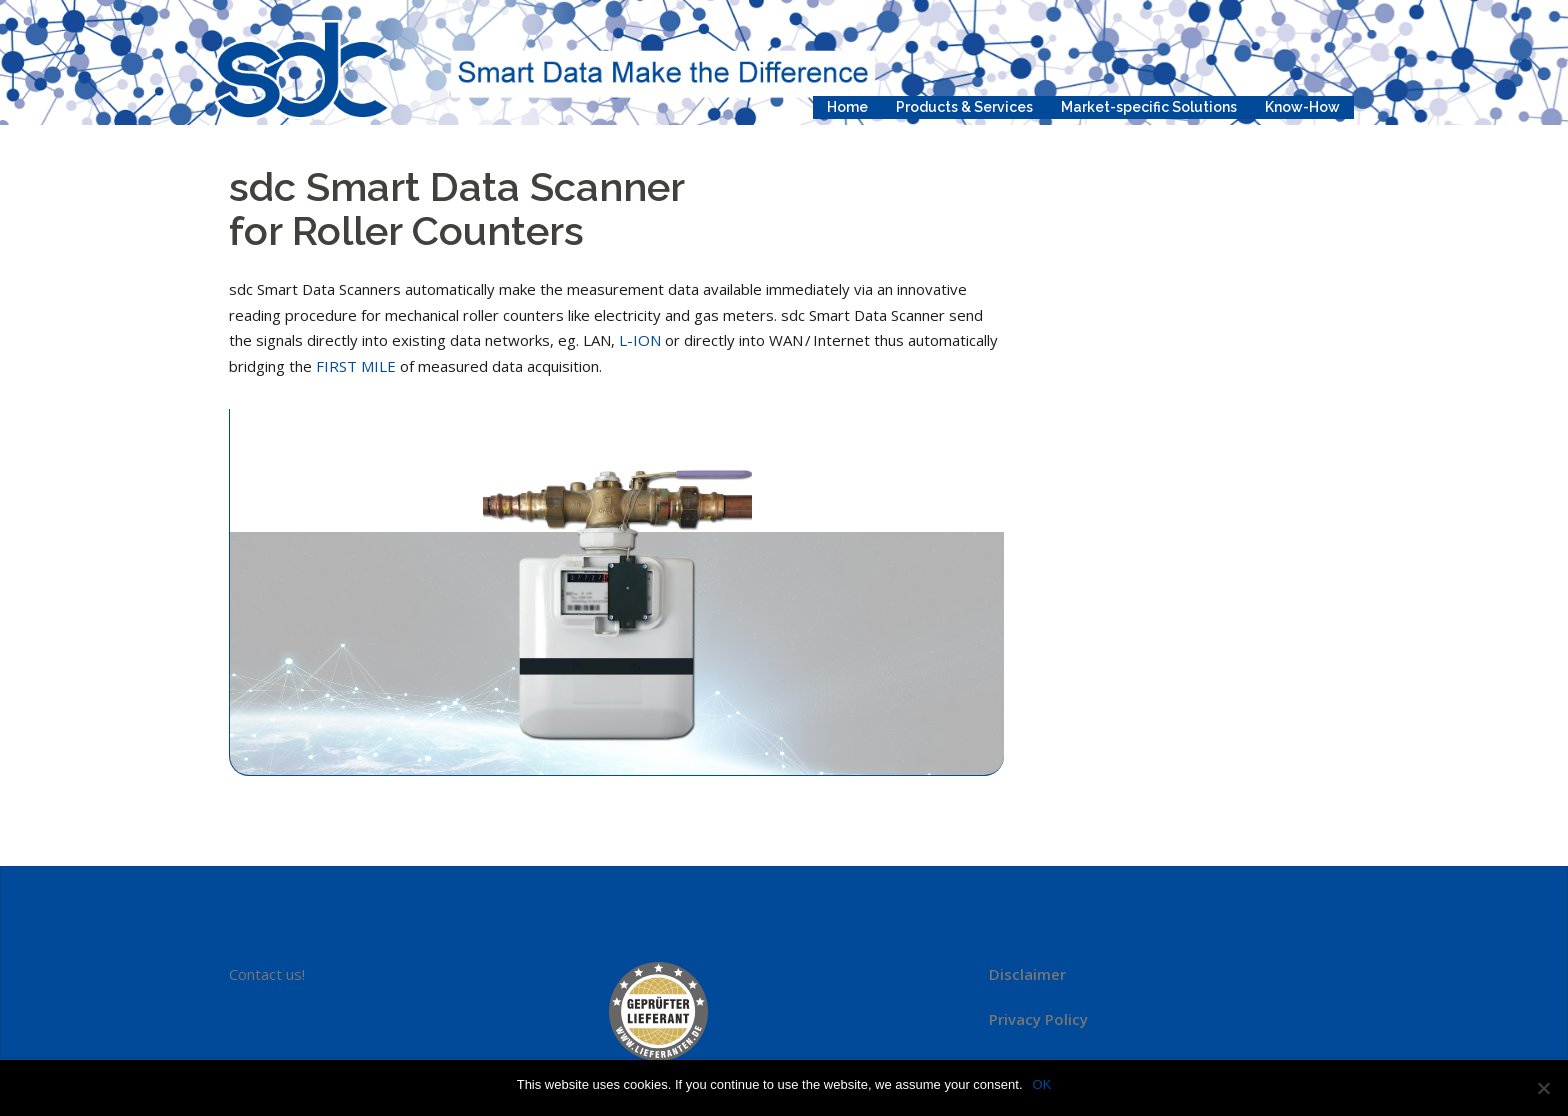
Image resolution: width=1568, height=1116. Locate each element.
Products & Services (964, 107)
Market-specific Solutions (1149, 107)
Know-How (1302, 107)
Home (847, 107)
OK (1042, 1084)
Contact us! (267, 974)
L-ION (640, 340)
